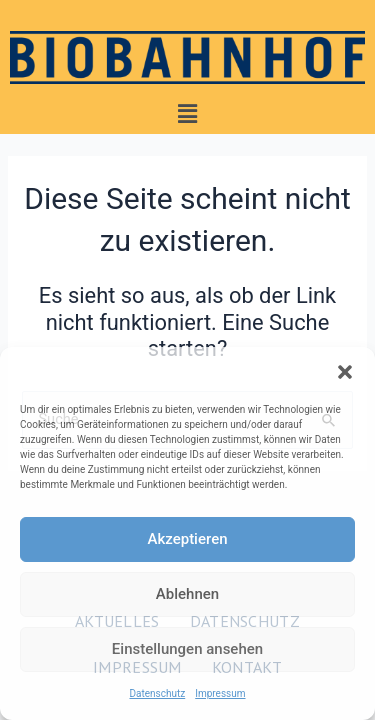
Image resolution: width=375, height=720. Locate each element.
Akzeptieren (187, 539)
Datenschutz (157, 693)
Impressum (220, 693)
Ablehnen (187, 594)
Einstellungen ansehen (187, 649)
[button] (345, 372)
